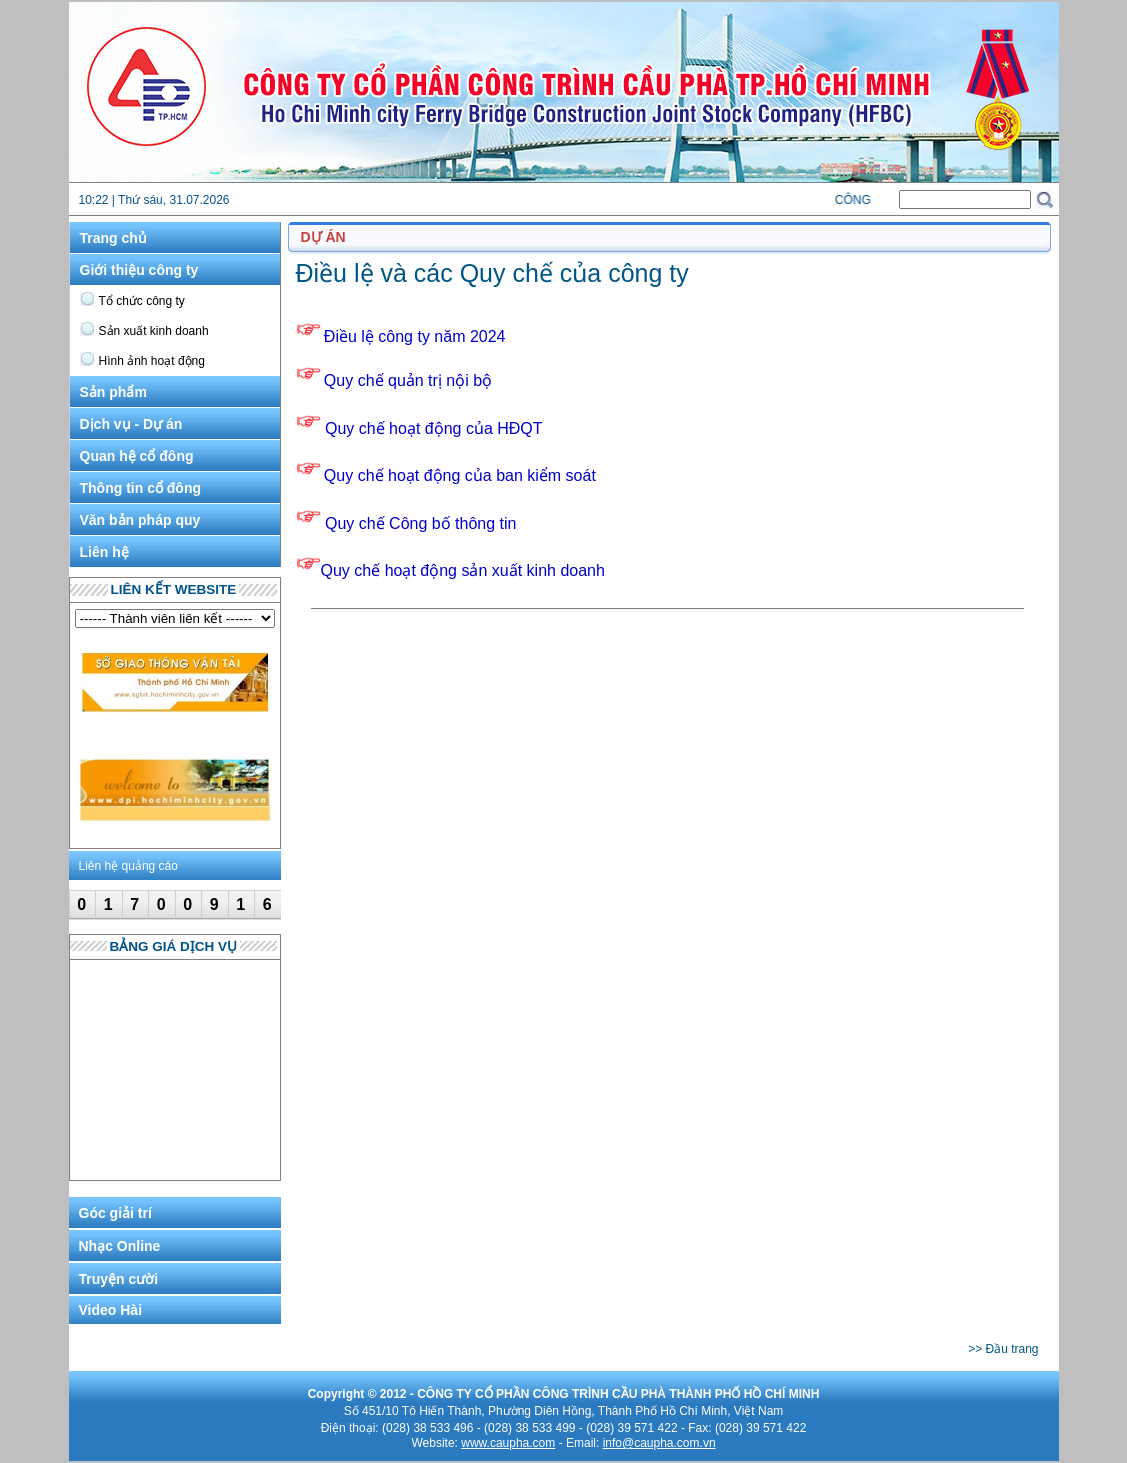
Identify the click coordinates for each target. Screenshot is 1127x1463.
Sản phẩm (113, 392)
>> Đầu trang (1003, 1349)
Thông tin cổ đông (141, 488)
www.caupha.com (508, 1443)
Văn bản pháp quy (140, 520)
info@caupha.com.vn (659, 1443)
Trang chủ (113, 238)
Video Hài (111, 1310)
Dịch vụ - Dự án (131, 424)
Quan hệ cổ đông (137, 456)
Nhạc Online (120, 1246)
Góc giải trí (115, 1213)
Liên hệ (104, 552)
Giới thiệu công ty (139, 270)
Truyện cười (119, 1279)
